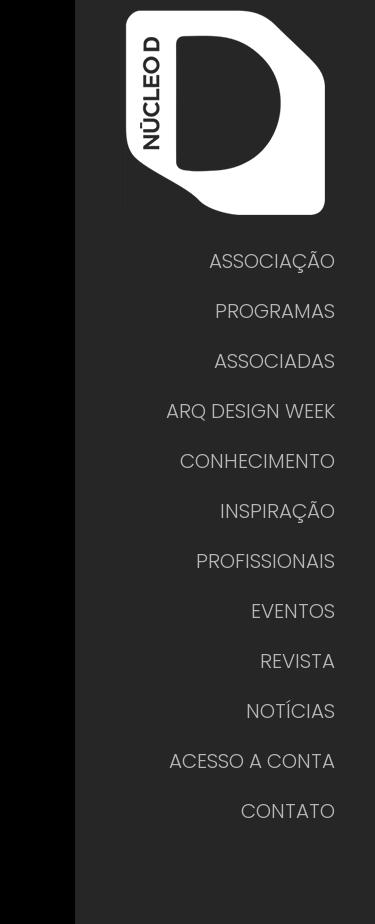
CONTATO (288, 811)
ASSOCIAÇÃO (272, 261)
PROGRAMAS (275, 311)
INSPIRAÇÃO (277, 511)
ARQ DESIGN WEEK (250, 411)
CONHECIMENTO (257, 461)
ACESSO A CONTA (252, 761)
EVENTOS (293, 611)
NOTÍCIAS (290, 711)
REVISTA (297, 661)
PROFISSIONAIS (265, 561)
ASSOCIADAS (274, 361)
